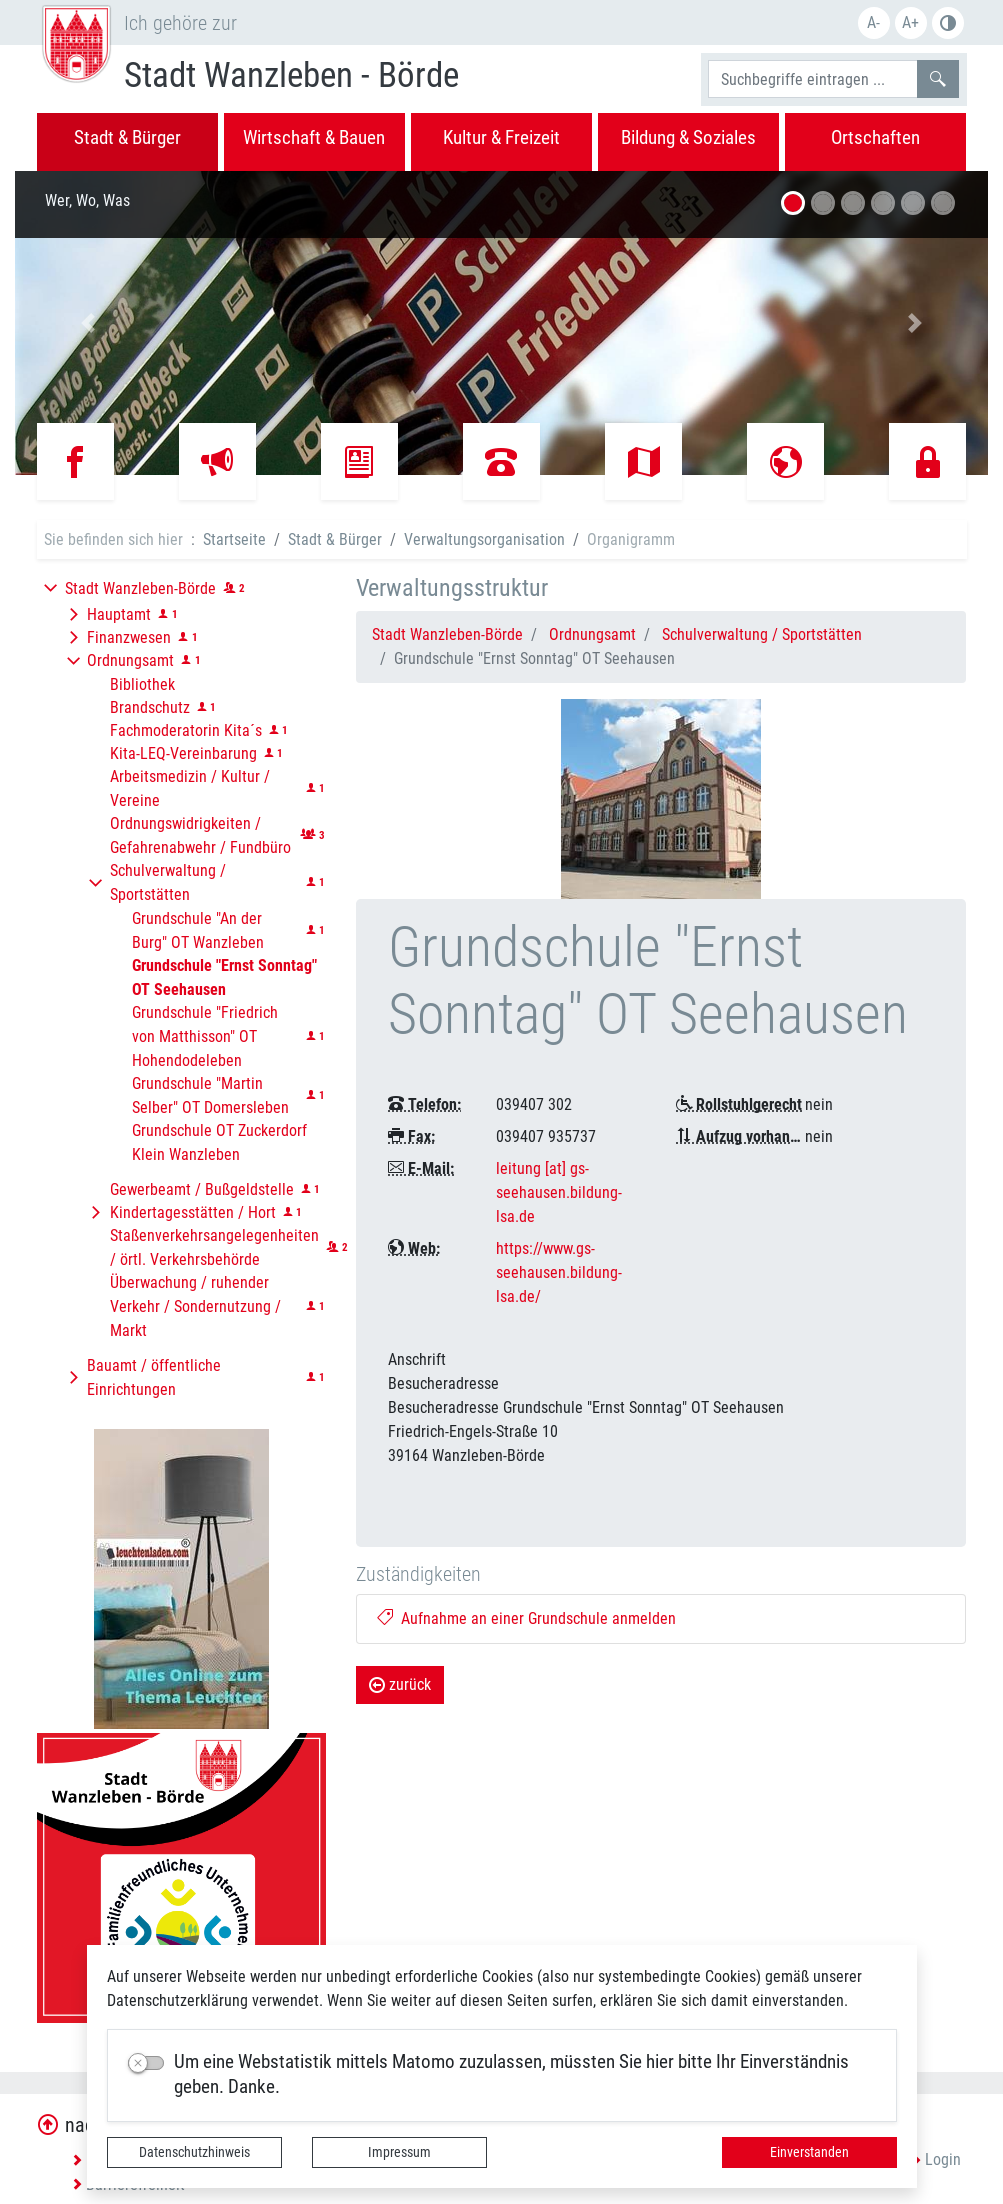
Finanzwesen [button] (129, 637)
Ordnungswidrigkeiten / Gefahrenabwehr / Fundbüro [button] (200, 835)
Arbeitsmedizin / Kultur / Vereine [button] (190, 788)
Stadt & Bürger (335, 539)
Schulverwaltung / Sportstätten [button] (168, 882)
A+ (910, 22)
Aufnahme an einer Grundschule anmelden (526, 1618)
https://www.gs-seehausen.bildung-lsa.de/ (559, 1272)
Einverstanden (809, 2152)
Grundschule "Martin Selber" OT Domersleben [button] (210, 1095)
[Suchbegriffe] (813, 79)
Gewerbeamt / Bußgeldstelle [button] (202, 1189)
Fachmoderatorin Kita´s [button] (186, 730)
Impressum (399, 2152)
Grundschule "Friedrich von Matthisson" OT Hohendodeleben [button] (205, 1036)
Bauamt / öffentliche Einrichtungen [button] (154, 1377)
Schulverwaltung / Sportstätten (762, 634)
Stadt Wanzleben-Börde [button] (140, 588)
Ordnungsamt (592, 634)
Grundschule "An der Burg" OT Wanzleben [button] (198, 930)
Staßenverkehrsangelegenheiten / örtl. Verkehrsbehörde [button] (214, 1247)
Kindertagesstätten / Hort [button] (193, 1212)
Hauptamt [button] (119, 614)
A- (873, 22)
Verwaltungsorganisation (484, 539)
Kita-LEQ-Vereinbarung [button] (183, 753)
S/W (948, 23)
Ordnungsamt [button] (130, 660)
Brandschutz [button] (150, 707)
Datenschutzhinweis (194, 2152)
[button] (88, 323)
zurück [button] (400, 1684)
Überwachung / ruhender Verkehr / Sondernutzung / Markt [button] (195, 1306)
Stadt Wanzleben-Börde (447, 634)
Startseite (234, 539)
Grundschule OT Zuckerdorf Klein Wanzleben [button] (219, 1142)
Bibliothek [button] (142, 684)
